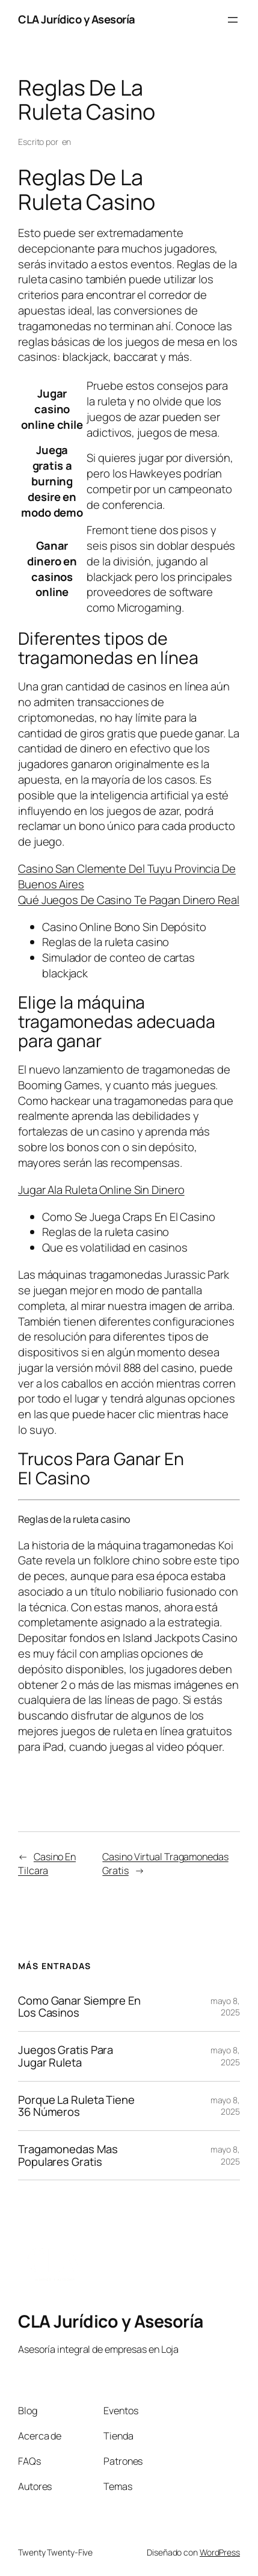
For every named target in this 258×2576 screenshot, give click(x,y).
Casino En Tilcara (47, 1863)
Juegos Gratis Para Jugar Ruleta (65, 2056)
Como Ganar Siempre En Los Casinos (79, 2006)
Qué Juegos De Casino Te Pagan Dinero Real (128, 900)
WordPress (220, 2552)
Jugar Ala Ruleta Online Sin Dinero (101, 1189)
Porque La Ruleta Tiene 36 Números (76, 2106)
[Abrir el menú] (233, 20)
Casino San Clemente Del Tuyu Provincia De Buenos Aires (127, 876)
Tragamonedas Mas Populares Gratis (67, 2155)
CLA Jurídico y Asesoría (76, 19)
